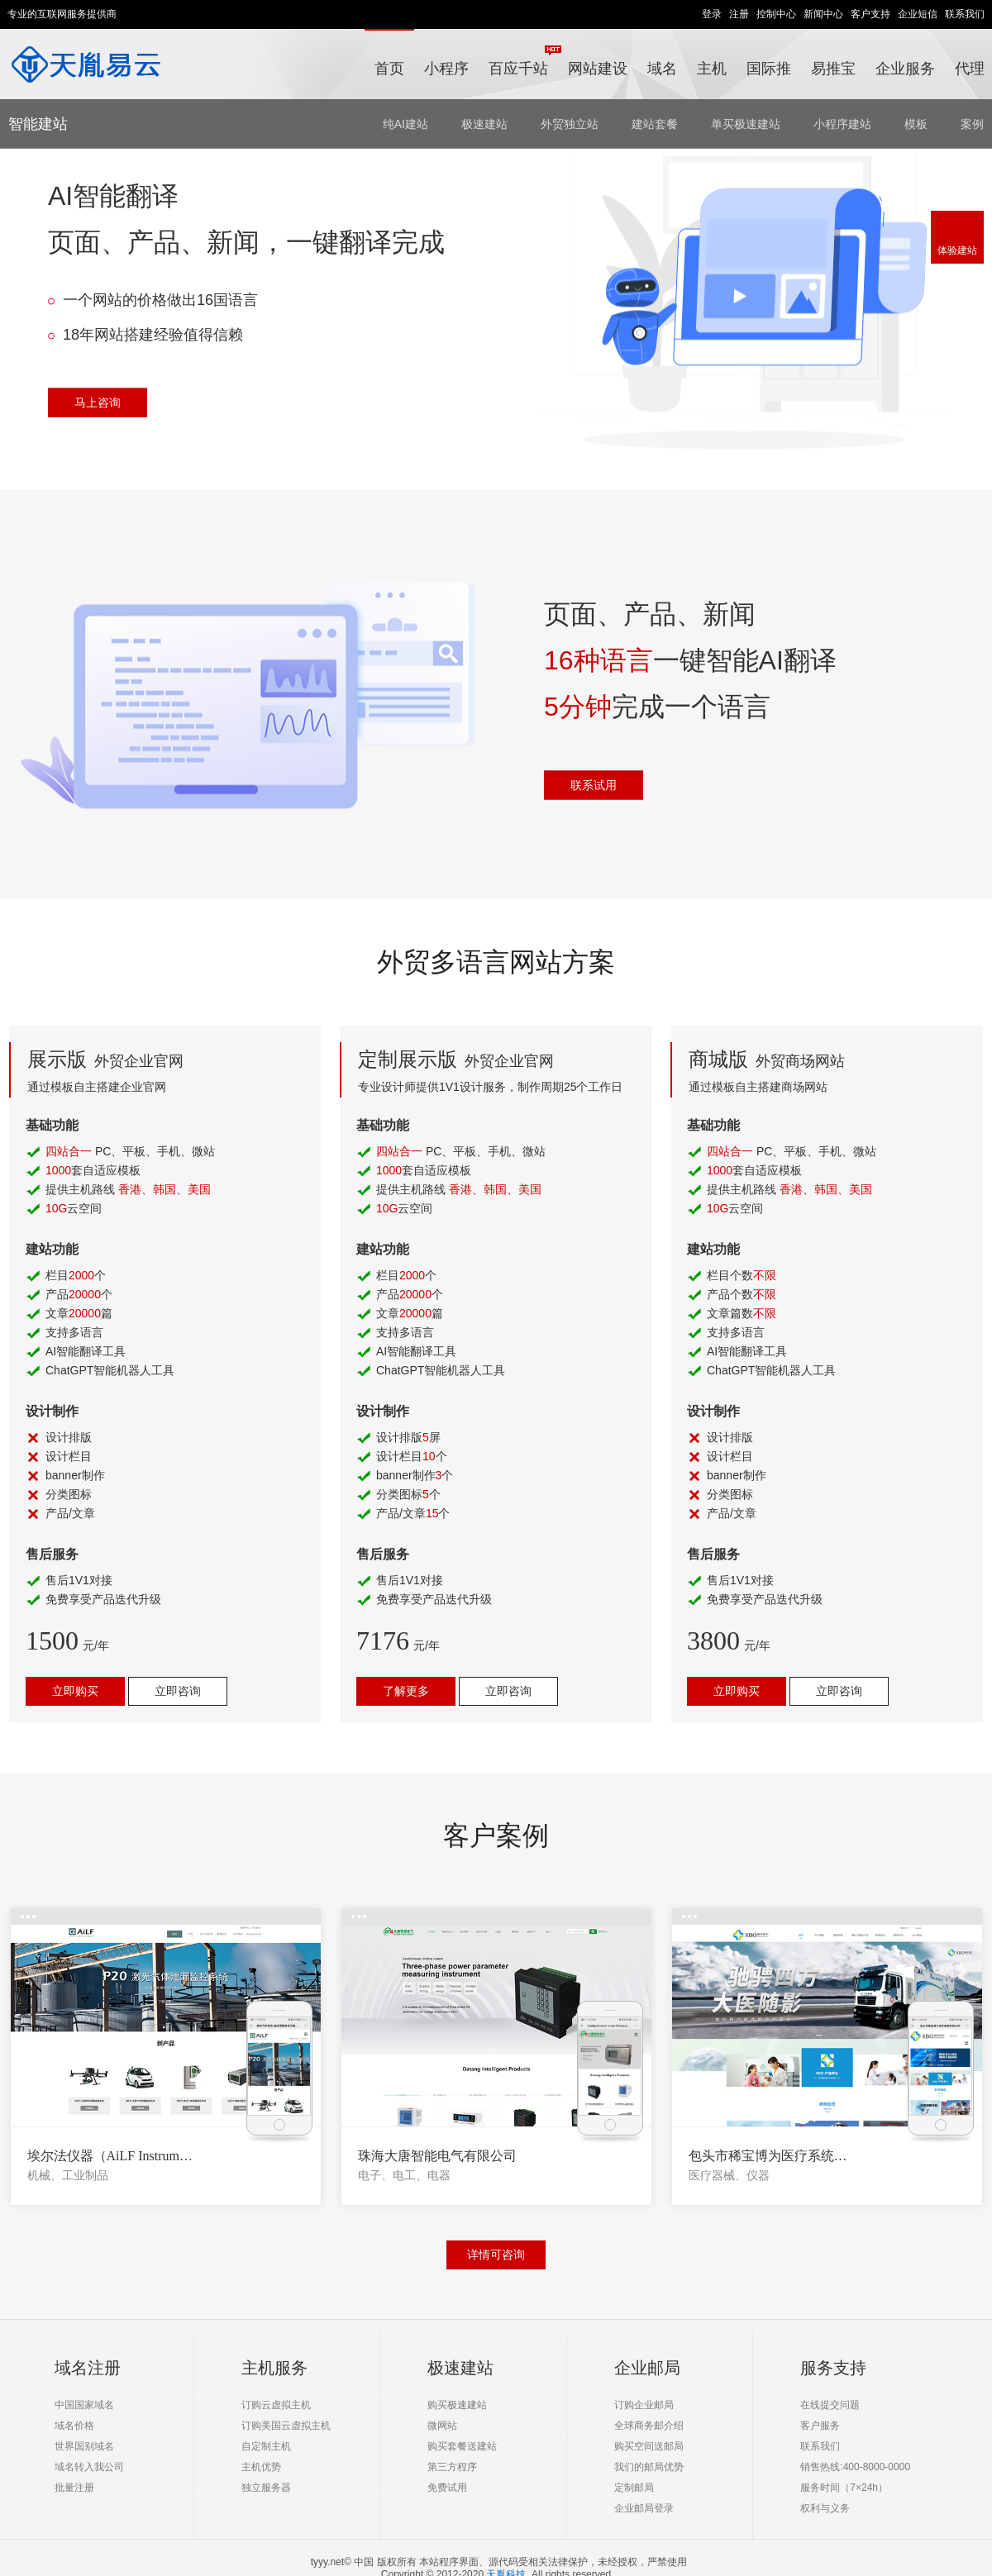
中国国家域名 (84, 2405)
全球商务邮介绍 (649, 2425)
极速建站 (484, 124)
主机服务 (274, 2368)
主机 (712, 68)
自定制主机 (266, 2446)
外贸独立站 (570, 124)
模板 (916, 124)
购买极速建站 (457, 2405)
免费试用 (447, 2487)
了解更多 (406, 1690)
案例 (972, 124)
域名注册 (88, 2368)
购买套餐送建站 (462, 2446)
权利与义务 (825, 2508)
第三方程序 (452, 2467)
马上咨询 (97, 402)
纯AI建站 (405, 124)
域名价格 (74, 2425)
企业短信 (917, 14)
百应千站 (523, 61)
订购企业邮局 (644, 2405)
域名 (662, 68)
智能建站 (38, 124)
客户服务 (820, 2425)
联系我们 (965, 14)
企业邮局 (647, 2368)
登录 (712, 14)
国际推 (768, 68)
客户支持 (870, 14)
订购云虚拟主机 (276, 2405)
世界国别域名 (84, 2446)
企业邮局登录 (644, 2508)
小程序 (446, 68)
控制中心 (776, 14)
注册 (739, 14)
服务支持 (833, 2368)
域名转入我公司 (89, 2467)
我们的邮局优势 (649, 2467)
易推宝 (833, 68)
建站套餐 (655, 124)
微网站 (442, 2425)
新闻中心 (823, 14)
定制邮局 (634, 2487)
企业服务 (905, 68)
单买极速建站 (745, 124)
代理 (970, 68)
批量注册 (74, 2487)
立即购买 (75, 1690)
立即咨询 (178, 1690)
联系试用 (593, 784)
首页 (389, 68)
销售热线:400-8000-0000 (855, 2467)
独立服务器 (266, 2487)
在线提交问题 (830, 2405)
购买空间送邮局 (649, 2446)
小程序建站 (842, 124)
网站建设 (597, 68)
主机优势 (261, 2467)
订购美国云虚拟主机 (286, 2425)
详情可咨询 (496, 2254)
